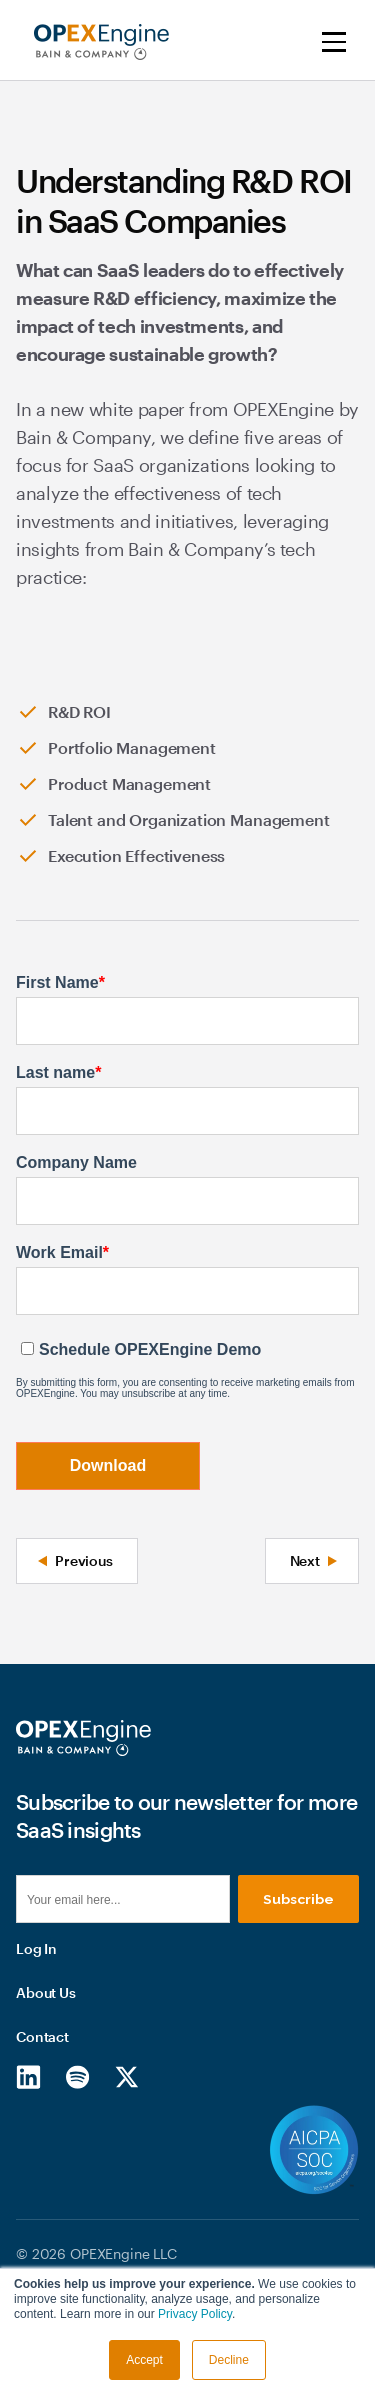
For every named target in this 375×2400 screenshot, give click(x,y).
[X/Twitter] (126, 2178)
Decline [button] (229, 2360)
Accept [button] (144, 2360)
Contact (42, 2138)
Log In (36, 2050)
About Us (46, 2094)
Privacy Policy (195, 2314)
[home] (96, 42)
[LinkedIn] (28, 2178)
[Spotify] (77, 2178)
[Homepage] (83, 1738)
